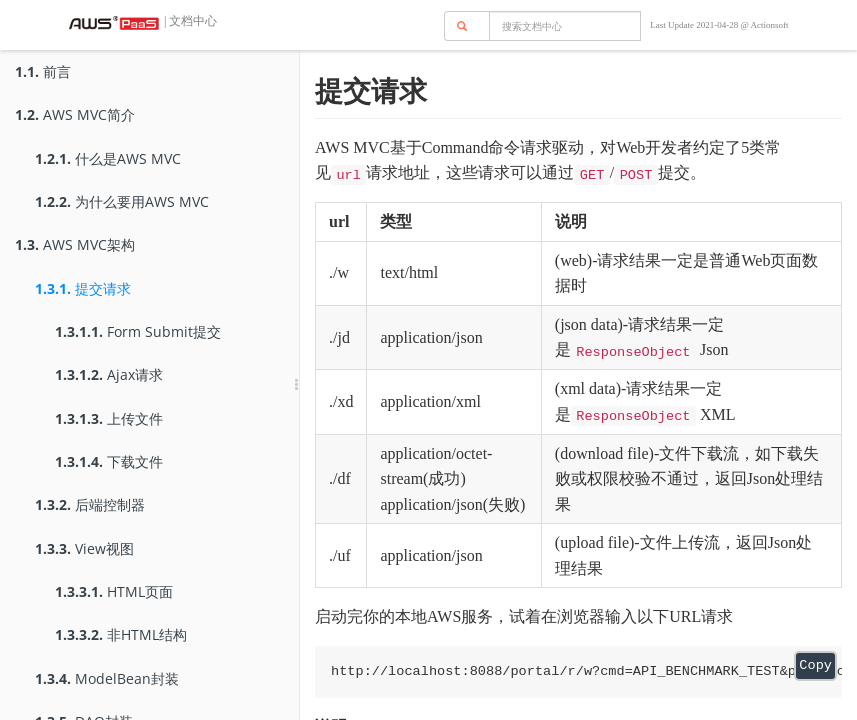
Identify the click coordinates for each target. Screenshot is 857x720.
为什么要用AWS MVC (122, 201)
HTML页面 (114, 591)
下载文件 (109, 461)
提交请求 (83, 288)
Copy (815, 665)
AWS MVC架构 (75, 244)
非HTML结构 (121, 634)
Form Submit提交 (138, 331)
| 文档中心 (189, 21)
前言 (43, 71)
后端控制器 (90, 504)
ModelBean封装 (107, 678)
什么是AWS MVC (108, 158)
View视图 (84, 548)
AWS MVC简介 (75, 114)
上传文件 (109, 418)
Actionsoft (770, 25)
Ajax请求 (109, 374)
